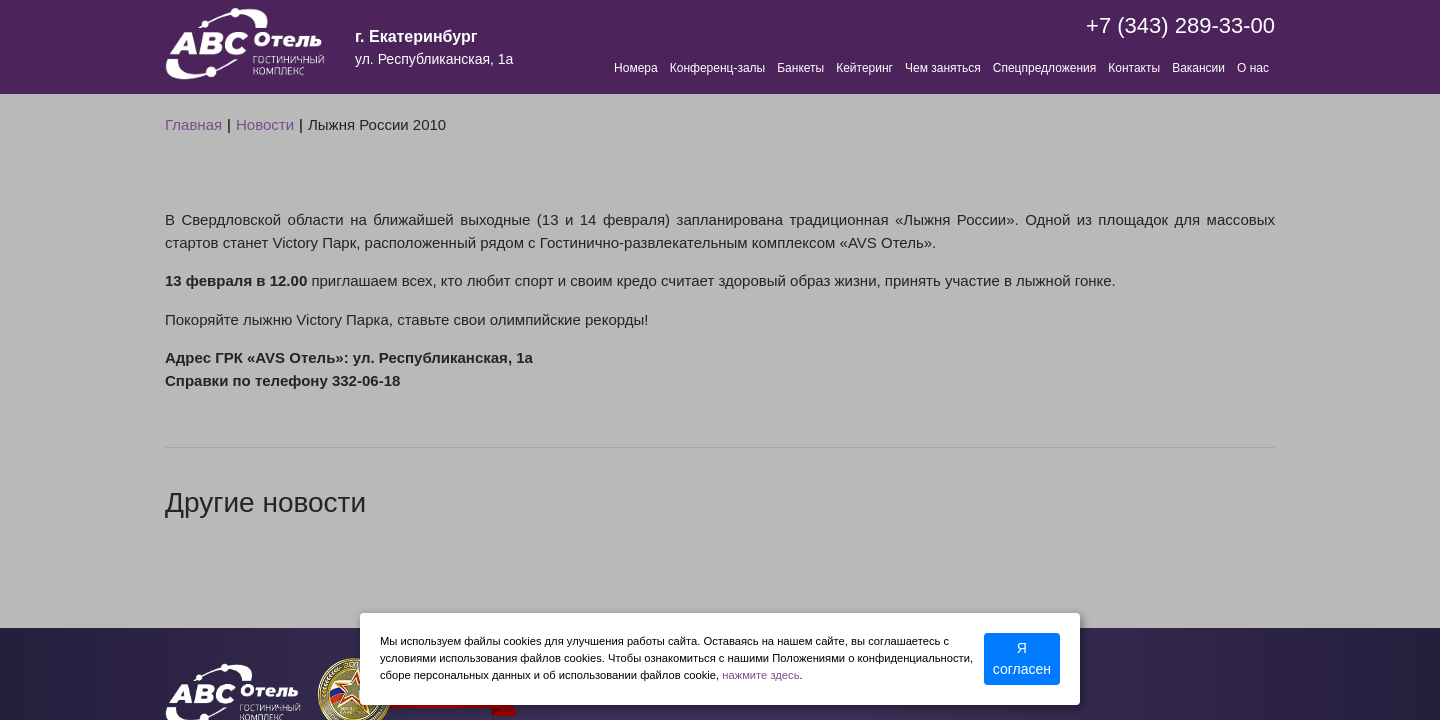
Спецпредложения (1045, 68)
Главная (193, 124)
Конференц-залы (717, 68)
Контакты (1134, 68)
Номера (636, 68)
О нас (1253, 68)
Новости (265, 124)
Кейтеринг (864, 68)
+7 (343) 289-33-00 (1180, 25)
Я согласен (1022, 658)
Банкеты (800, 68)
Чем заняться (943, 68)
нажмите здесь (760, 675)
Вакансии (1198, 68)
